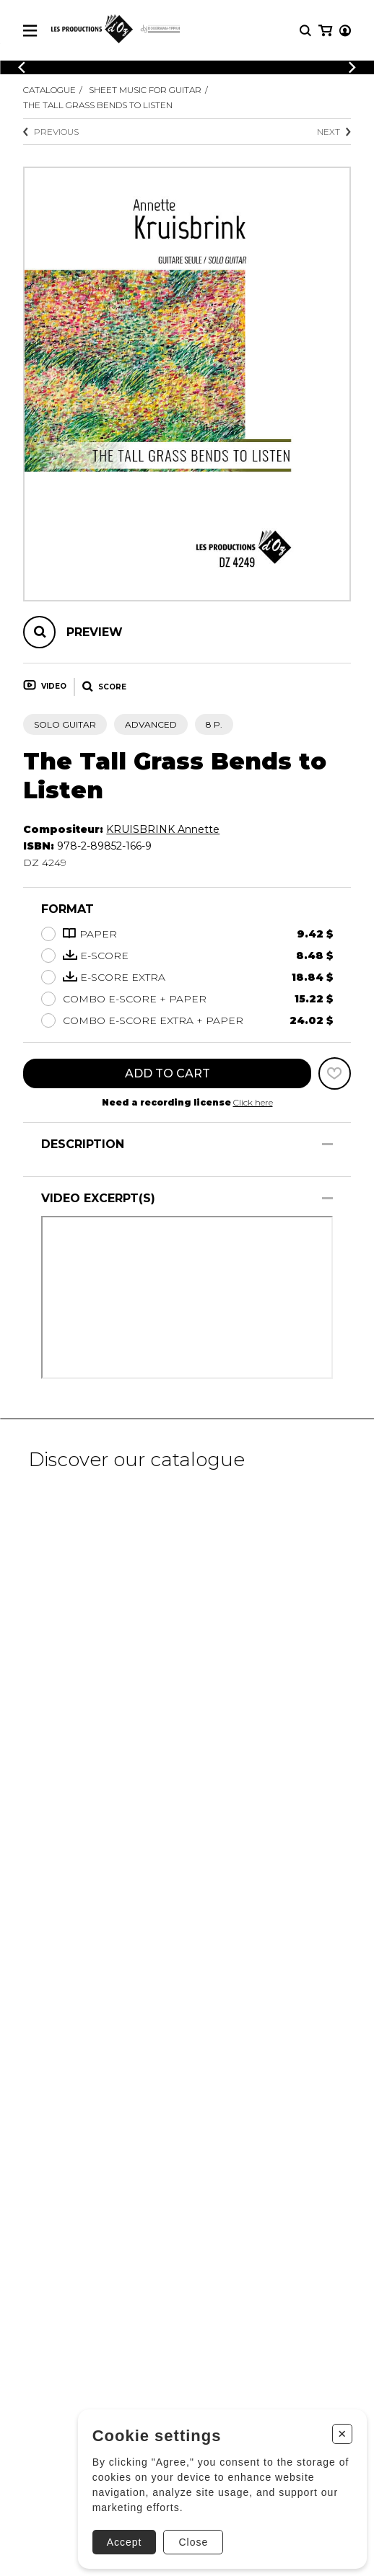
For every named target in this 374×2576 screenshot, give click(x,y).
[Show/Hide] (327, 1144)
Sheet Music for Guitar (145, 89)
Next (334, 131)
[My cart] (325, 31)
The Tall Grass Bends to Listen (98, 105)
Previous (51, 131)
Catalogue (49, 89)
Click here (253, 1102)
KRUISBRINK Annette (162, 829)
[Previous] (21, 67)
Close (193, 2542)
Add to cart (167, 1073)
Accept (124, 2542)
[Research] (305, 31)
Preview (94, 632)
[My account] (345, 31)
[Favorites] (334, 1073)
